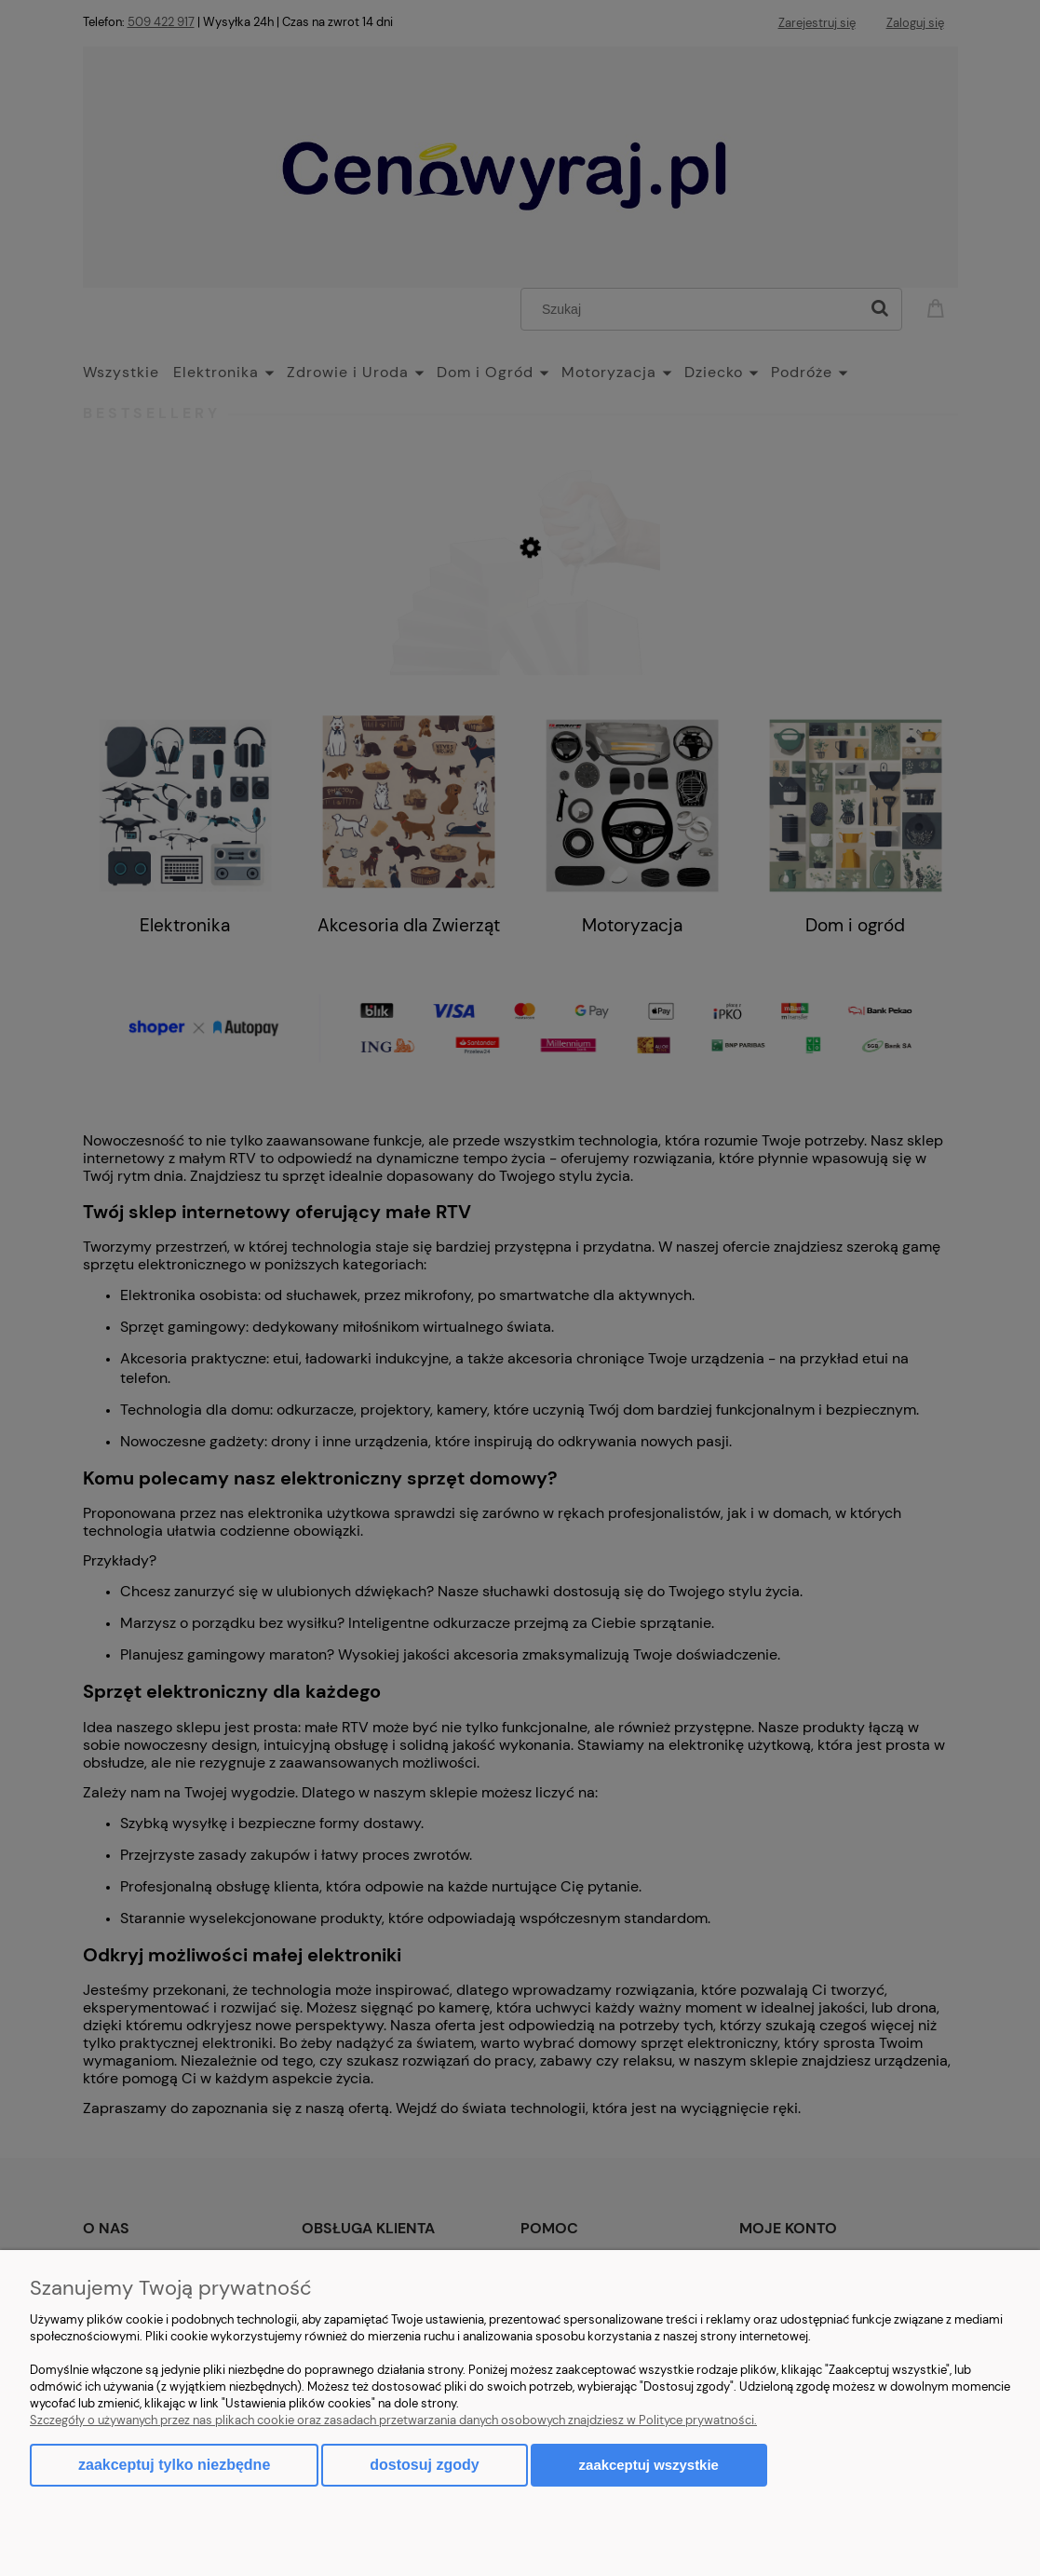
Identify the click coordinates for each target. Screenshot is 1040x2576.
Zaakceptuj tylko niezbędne (174, 2465)
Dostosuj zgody (424, 2465)
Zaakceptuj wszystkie (649, 2465)
